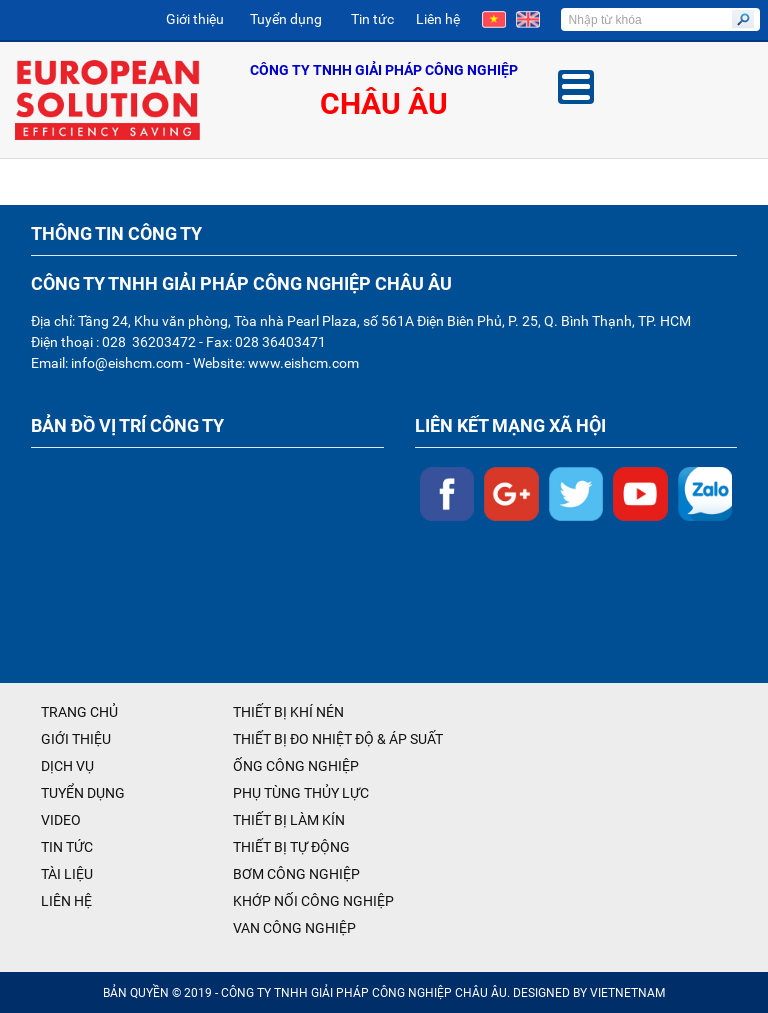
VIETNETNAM (627, 993)
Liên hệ (438, 19)
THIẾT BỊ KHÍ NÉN (288, 712)
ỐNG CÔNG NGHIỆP (296, 766)
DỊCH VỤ (67, 766)
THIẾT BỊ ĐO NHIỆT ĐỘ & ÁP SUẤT (338, 739)
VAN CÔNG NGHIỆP (294, 928)
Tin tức (372, 19)
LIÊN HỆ (66, 901)
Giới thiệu (195, 19)
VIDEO (61, 820)
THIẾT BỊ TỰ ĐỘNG (291, 847)
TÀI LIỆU (67, 874)
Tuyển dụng (286, 19)
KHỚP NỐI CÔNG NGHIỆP (313, 901)
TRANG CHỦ (79, 712)
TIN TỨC (67, 847)
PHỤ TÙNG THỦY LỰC (301, 793)
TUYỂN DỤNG (83, 793)
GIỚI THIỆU (76, 739)
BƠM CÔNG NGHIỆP (296, 874)
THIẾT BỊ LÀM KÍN (289, 820)
